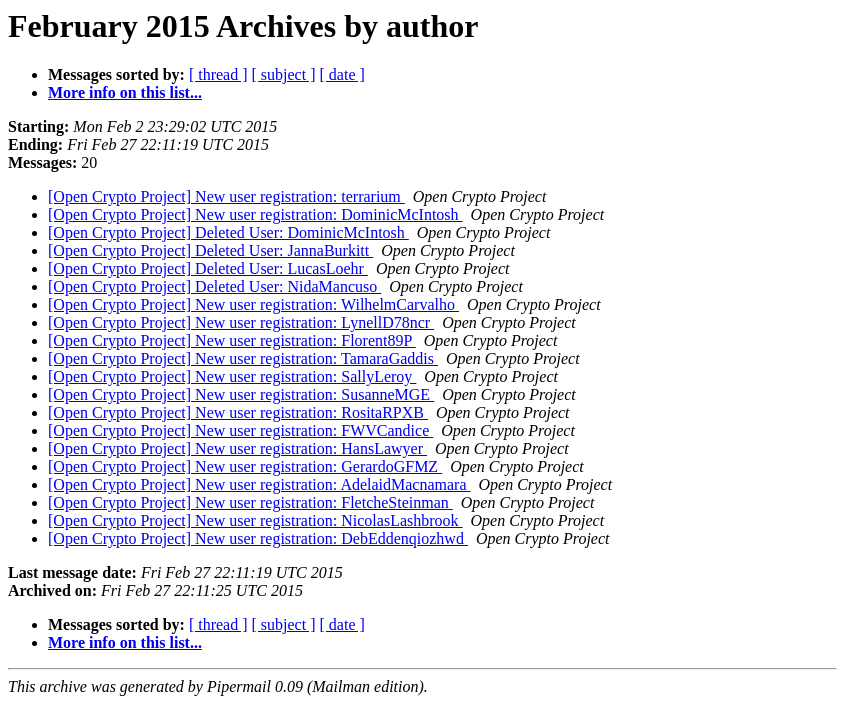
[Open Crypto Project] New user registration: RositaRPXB (238, 412)
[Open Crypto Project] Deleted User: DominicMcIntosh (228, 232)
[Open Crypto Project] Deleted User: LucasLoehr (208, 268)
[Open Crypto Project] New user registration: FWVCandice (240, 430)
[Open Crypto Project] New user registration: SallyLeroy (232, 376)
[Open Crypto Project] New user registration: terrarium (226, 196)
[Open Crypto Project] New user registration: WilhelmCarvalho (253, 304)
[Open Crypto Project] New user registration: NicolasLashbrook (255, 520)
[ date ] (342, 74)
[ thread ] (218, 74)
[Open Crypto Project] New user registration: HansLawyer (237, 448)
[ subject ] (284, 74)
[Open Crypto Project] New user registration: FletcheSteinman (250, 502)
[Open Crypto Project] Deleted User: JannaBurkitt (210, 250)
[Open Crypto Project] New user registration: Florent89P (232, 340)
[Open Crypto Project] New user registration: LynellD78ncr (241, 322)
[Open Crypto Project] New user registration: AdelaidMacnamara (259, 484)
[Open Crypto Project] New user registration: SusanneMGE (241, 394)
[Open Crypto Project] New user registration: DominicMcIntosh (255, 214)
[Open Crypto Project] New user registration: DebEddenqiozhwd (258, 538)
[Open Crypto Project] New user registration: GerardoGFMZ (245, 466)
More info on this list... (125, 92)
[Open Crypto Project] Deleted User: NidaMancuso (214, 286)
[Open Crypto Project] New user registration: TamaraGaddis (243, 358)
